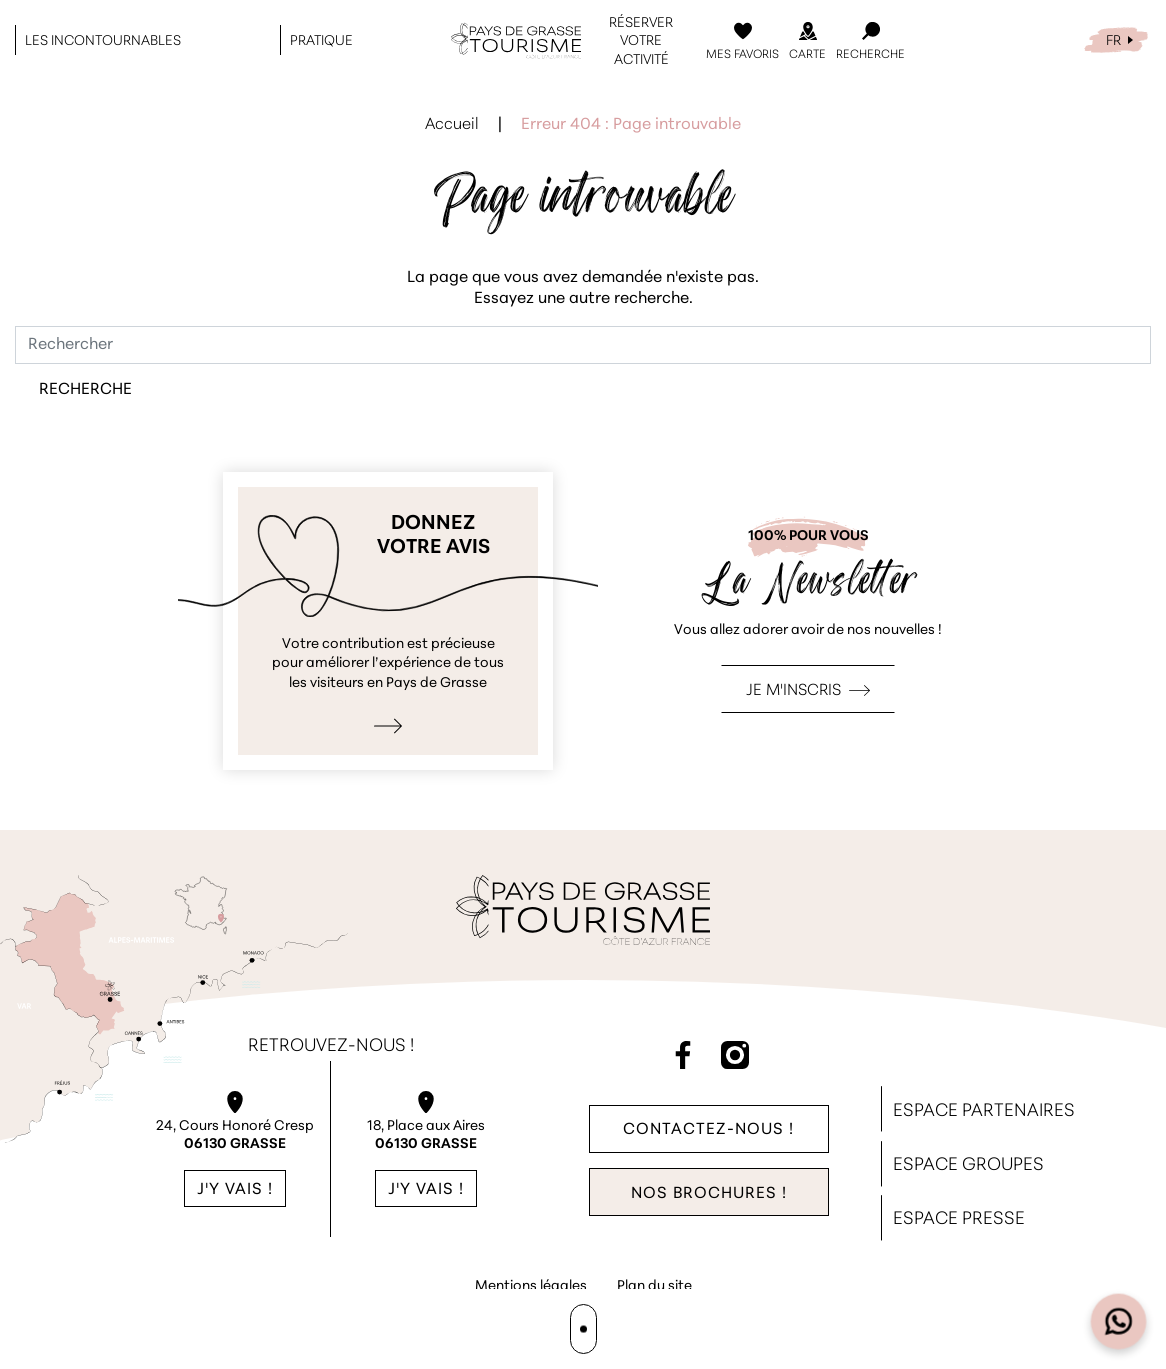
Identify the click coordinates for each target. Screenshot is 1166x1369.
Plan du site (654, 1286)
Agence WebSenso (586, 1325)
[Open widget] (1119, 1322)
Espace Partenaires (984, 1111)
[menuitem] (1116, 39)
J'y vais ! (235, 1190)
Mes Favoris (742, 54)
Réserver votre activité (641, 40)
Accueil (452, 125)
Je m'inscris (793, 691)
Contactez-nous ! (708, 1129)
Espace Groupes (968, 1165)
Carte (807, 54)
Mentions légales (531, 1286)
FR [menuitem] (1113, 40)
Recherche (870, 54)
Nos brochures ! (709, 1194)
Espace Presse (959, 1219)
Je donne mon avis (388, 621)
